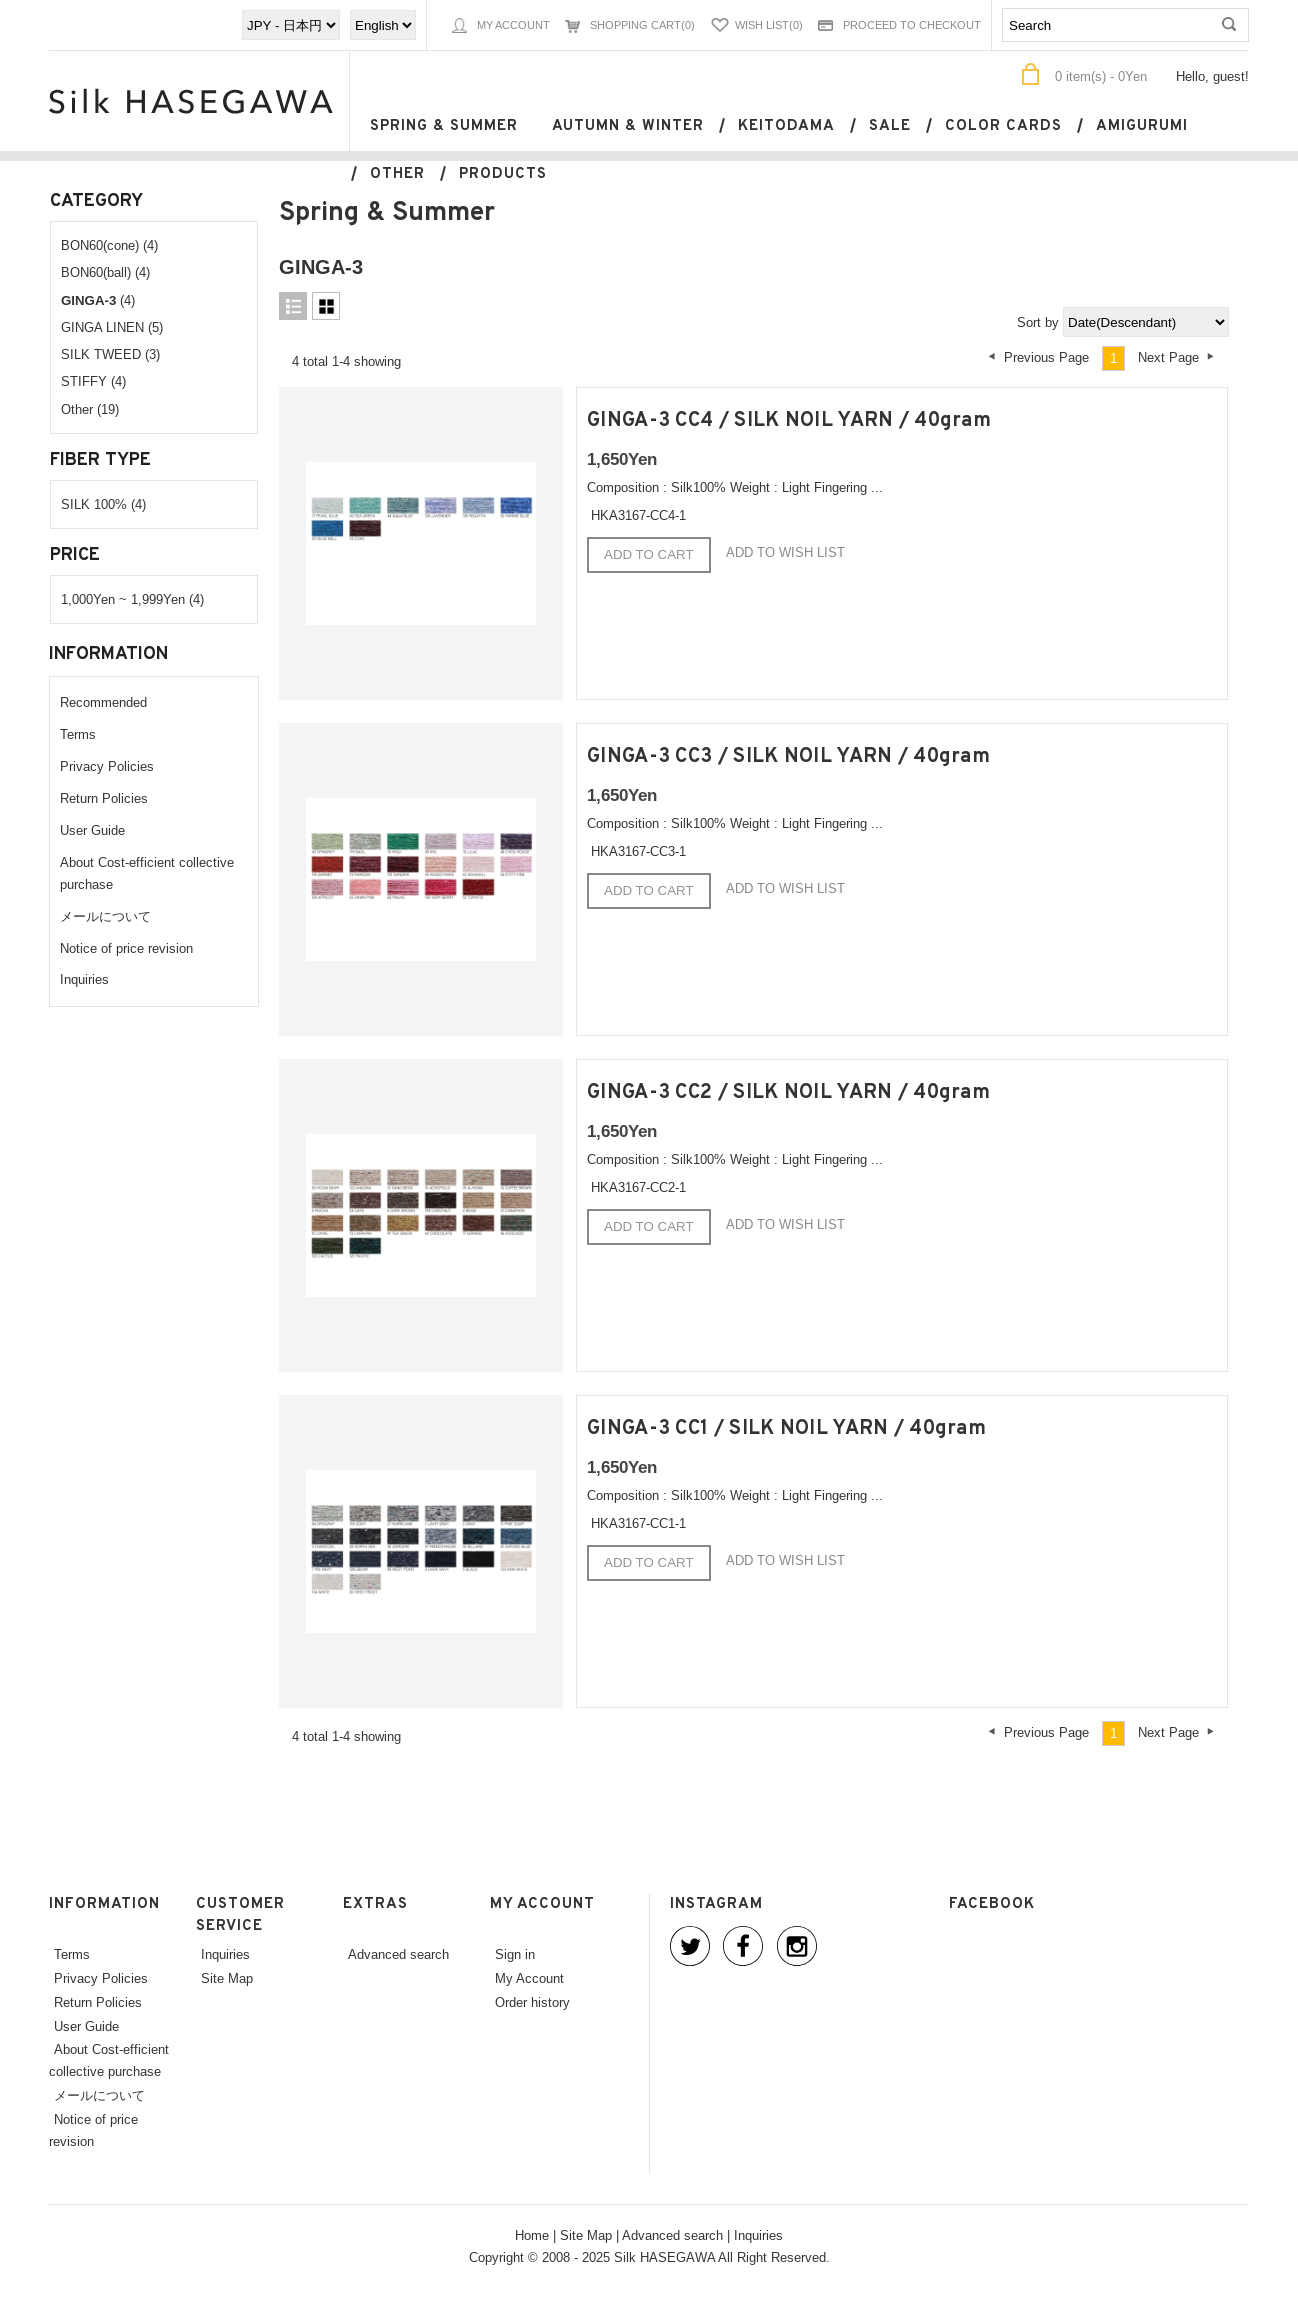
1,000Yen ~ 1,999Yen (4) (132, 599)
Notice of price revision (126, 948)
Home (532, 2235)
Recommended (103, 702)
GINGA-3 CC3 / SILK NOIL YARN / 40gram (788, 757)
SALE (890, 126)
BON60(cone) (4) (109, 245)
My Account (513, 25)
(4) (98, 300)
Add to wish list (785, 552)
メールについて (105, 916)
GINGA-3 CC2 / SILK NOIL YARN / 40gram (788, 1093)
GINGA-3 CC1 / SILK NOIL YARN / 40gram (786, 1429)
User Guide (92, 830)
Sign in (515, 1954)
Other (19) (90, 409)
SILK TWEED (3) (110, 354)
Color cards (1003, 126)
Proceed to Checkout (912, 25)
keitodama (786, 126)
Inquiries (84, 979)
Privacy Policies (107, 766)
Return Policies (104, 798)
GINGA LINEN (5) (112, 327)
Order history (532, 2002)
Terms (78, 734)
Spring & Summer (444, 126)
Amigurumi (1142, 126)
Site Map (227, 1978)
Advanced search (398, 1954)
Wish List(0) (769, 25)
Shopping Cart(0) (642, 25)
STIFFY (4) (93, 381)
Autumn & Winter (628, 126)
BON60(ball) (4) (105, 272)
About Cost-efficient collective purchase (109, 2060)
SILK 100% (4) (103, 504)
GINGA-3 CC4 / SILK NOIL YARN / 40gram (789, 421)
